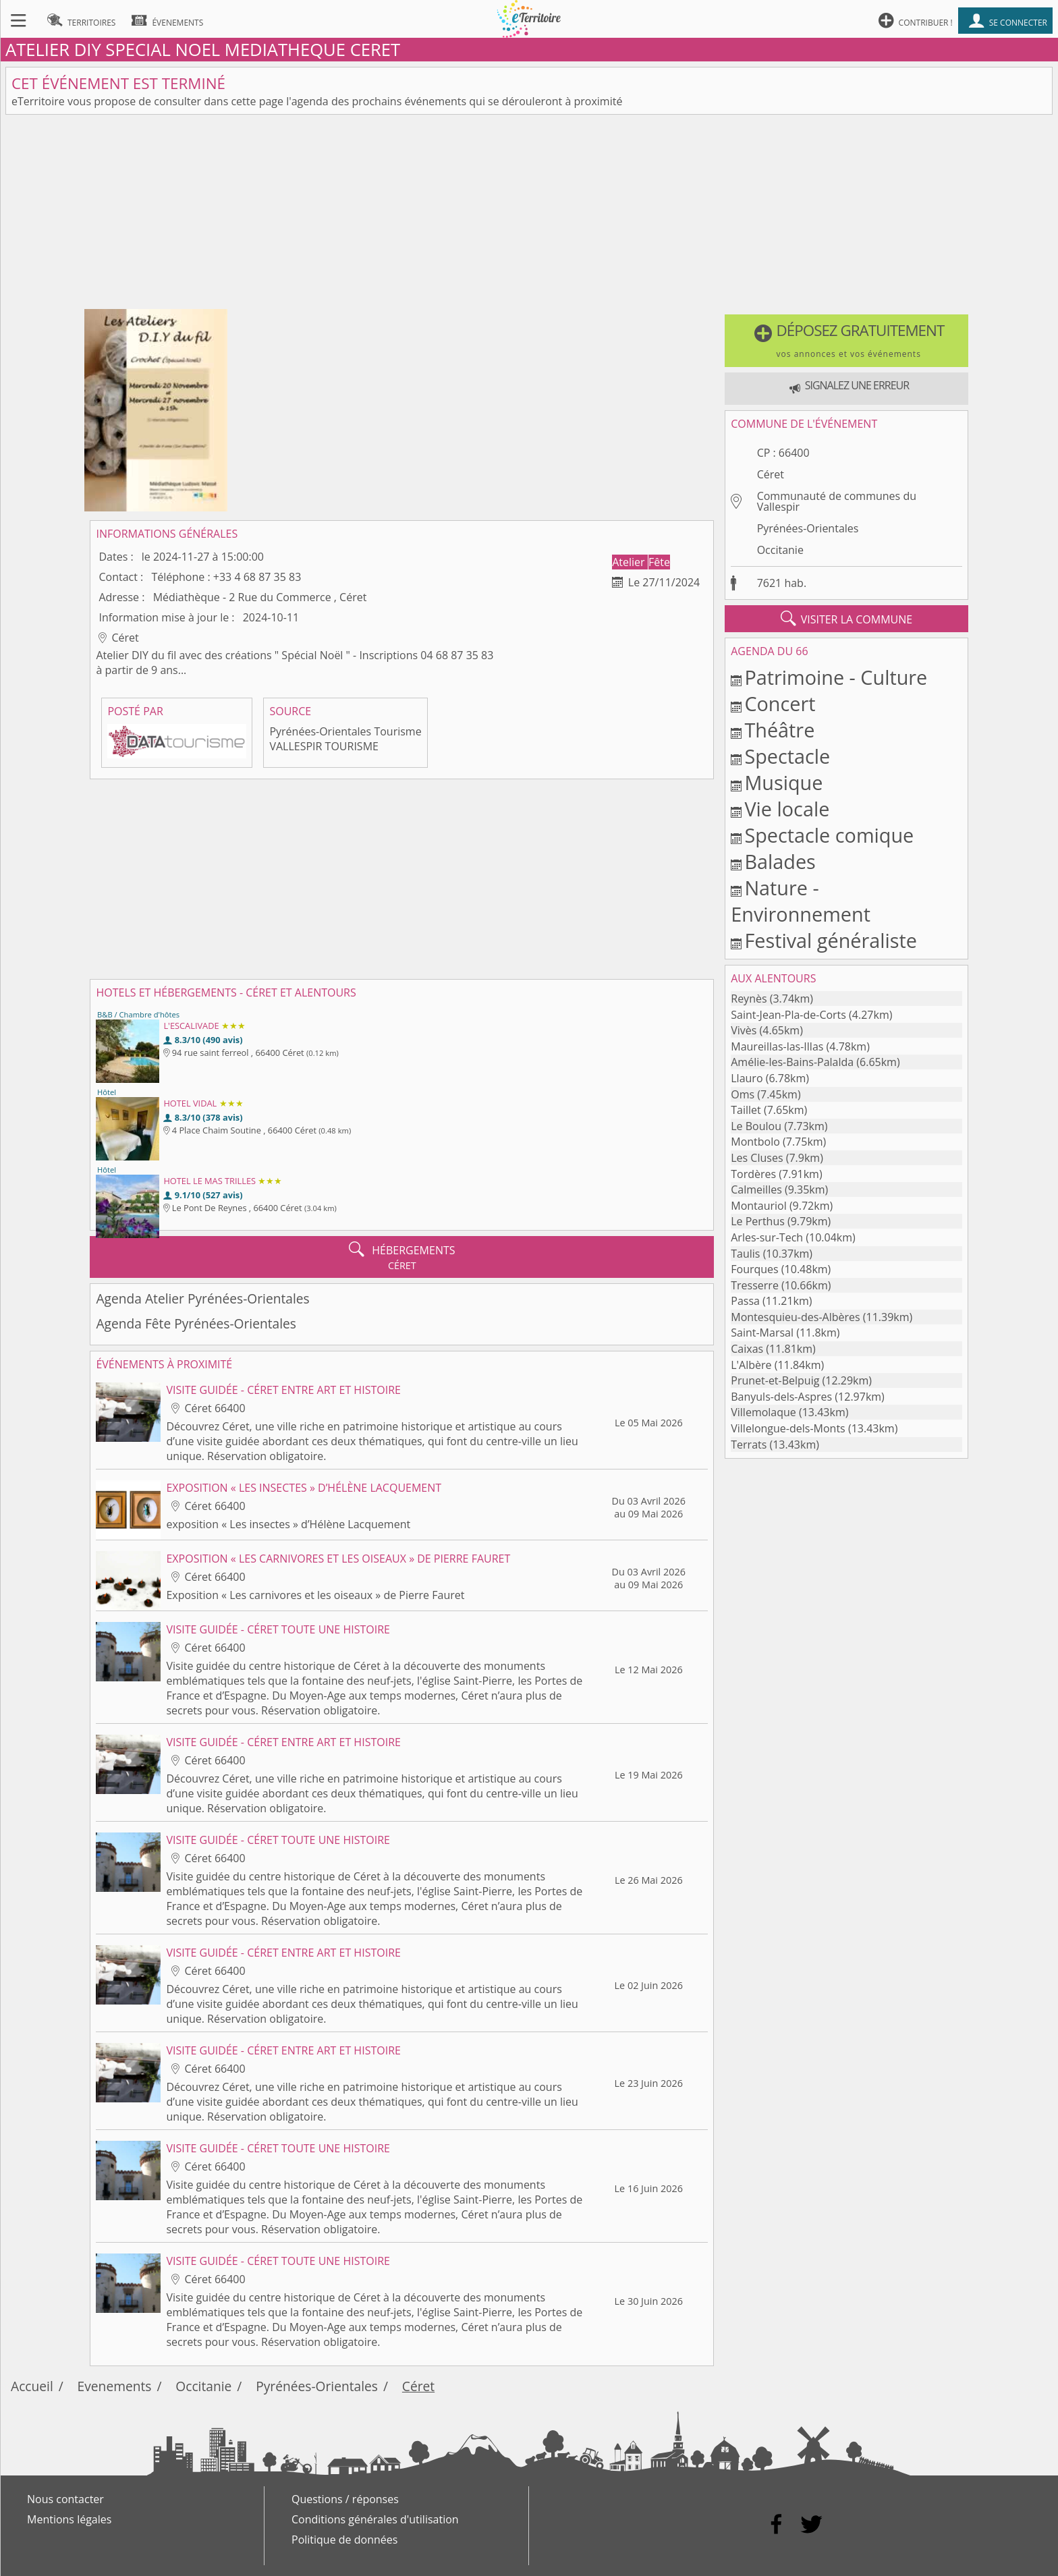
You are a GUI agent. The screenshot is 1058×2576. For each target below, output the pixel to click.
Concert (779, 703)
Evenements (115, 2386)
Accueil (32, 2386)
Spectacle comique (829, 835)
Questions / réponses (345, 2499)
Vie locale (786, 808)
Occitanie (780, 549)
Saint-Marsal (762, 1332)
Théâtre (779, 730)
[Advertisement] (529, 214)
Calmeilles (756, 1189)
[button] (846, 340)
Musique (783, 782)
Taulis (745, 1253)
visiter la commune (847, 619)
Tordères (753, 1174)
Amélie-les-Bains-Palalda (792, 1062)
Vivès (743, 1030)
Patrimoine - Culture (835, 677)
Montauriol (758, 1205)
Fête (659, 562)
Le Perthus (758, 1221)
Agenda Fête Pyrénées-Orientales (196, 1323)
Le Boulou (756, 1126)
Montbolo (755, 1141)
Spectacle (787, 756)
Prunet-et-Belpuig (775, 1380)
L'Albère (751, 1364)
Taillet (746, 1109)
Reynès (749, 998)
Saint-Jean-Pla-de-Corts (788, 1014)
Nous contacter (65, 2499)
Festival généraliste (830, 940)
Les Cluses (757, 1157)
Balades (779, 861)
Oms (742, 1094)
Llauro (746, 1078)
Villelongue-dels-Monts (788, 1428)
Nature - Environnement (800, 900)
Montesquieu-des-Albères (795, 1317)
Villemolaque (763, 1412)
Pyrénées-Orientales (808, 528)
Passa (745, 1300)
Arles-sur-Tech (767, 1237)
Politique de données (344, 2539)
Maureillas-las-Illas (777, 1046)
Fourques (754, 1269)
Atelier (630, 562)
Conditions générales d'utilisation (375, 2519)
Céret (770, 474)
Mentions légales (69, 2519)
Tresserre (755, 1285)
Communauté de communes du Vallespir (836, 501)
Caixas (747, 1348)
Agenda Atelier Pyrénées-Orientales (202, 1298)
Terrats (749, 1444)
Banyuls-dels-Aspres (781, 1396)
